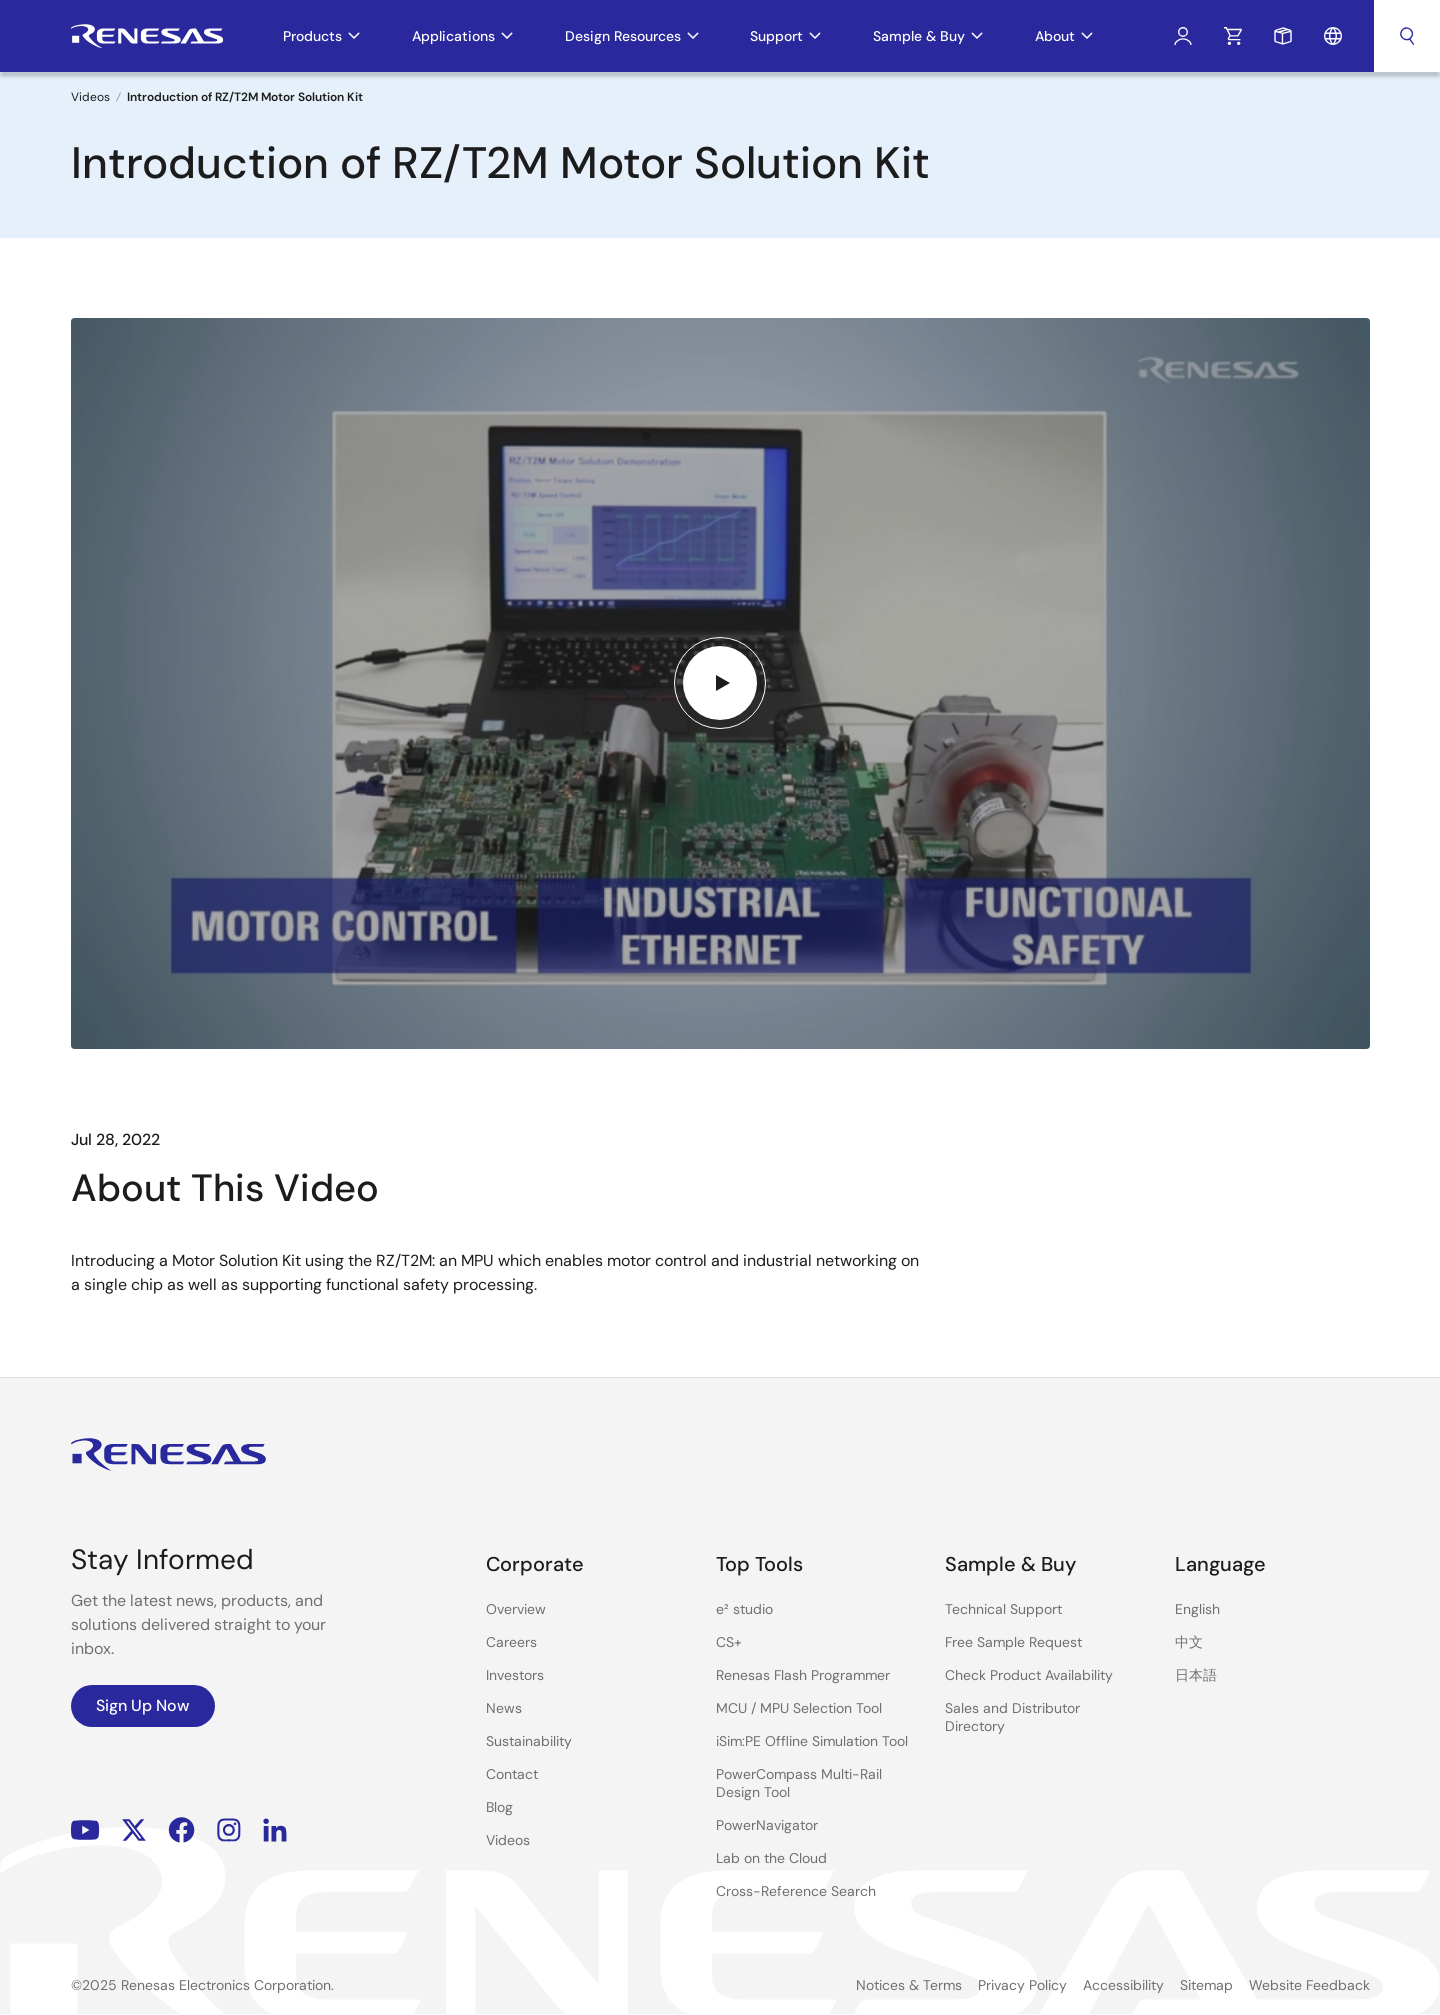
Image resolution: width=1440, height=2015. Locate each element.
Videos (90, 97)
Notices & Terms (909, 1985)
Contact (512, 1774)
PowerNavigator (767, 1825)
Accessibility (1123, 1985)
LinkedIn (275, 1830)
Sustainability (529, 1741)
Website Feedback (1309, 1985)
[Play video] (720, 683)
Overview (516, 1609)
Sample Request (1283, 36)
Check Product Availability (1029, 1675)
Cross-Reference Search (796, 1891)
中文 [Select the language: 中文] (1189, 1642)
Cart (1233, 36)
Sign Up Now (143, 1705)
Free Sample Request (1013, 1642)
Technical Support (1003, 1609)
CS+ (729, 1642)
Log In (1183, 36)
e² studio (744, 1609)
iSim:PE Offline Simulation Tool (812, 1741)
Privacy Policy (1022, 1985)
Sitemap (1206, 1985)
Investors (515, 1675)
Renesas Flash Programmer (803, 1675)
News (504, 1708)
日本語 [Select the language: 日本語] (1196, 1675)
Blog (499, 1807)
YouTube (85, 1830)
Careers (511, 1642)
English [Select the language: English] (1197, 1609)
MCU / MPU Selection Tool (799, 1708)
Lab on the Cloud (771, 1858)
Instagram (229, 1830)
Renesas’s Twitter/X (134, 1830)
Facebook (181, 1830)
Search (1407, 36)
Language (1333, 36)
